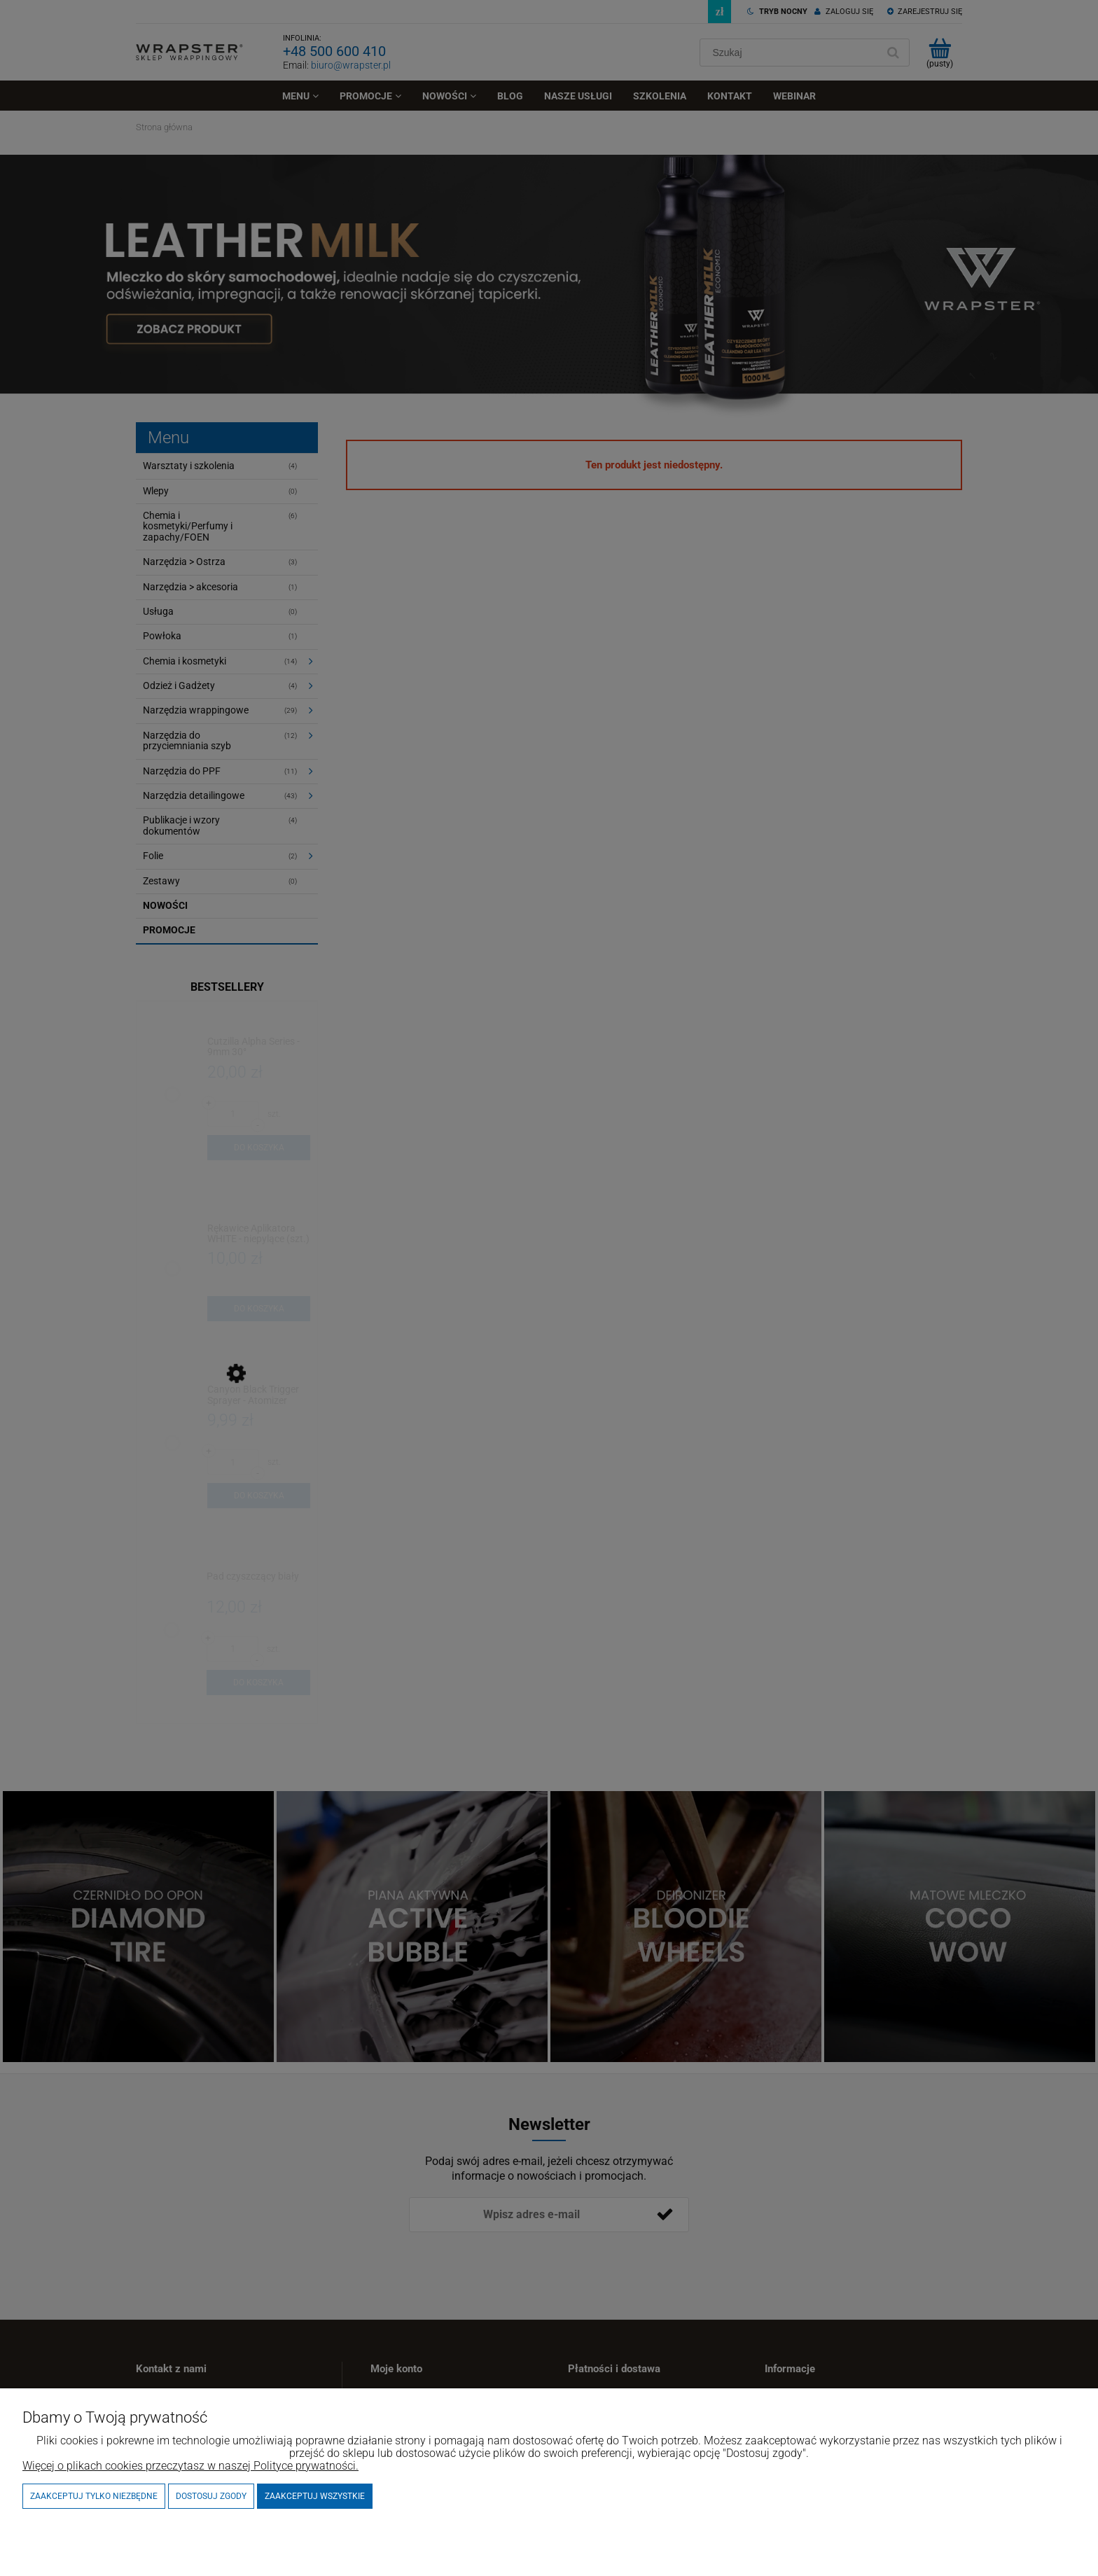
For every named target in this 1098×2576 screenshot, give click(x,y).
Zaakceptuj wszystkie (315, 2496)
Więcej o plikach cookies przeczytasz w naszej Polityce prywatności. (190, 2465)
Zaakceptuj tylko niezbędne (94, 2496)
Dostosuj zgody (211, 2496)
